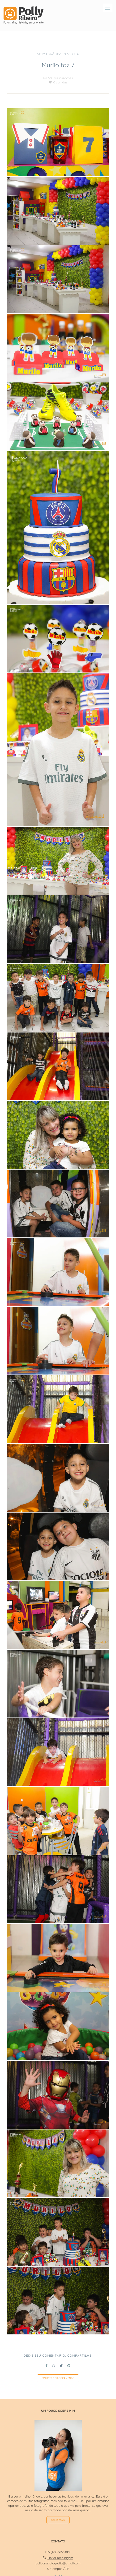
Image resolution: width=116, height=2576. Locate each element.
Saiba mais (58, 2481)
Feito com (58, 2572)
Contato (58, 2553)
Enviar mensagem (60, 2519)
